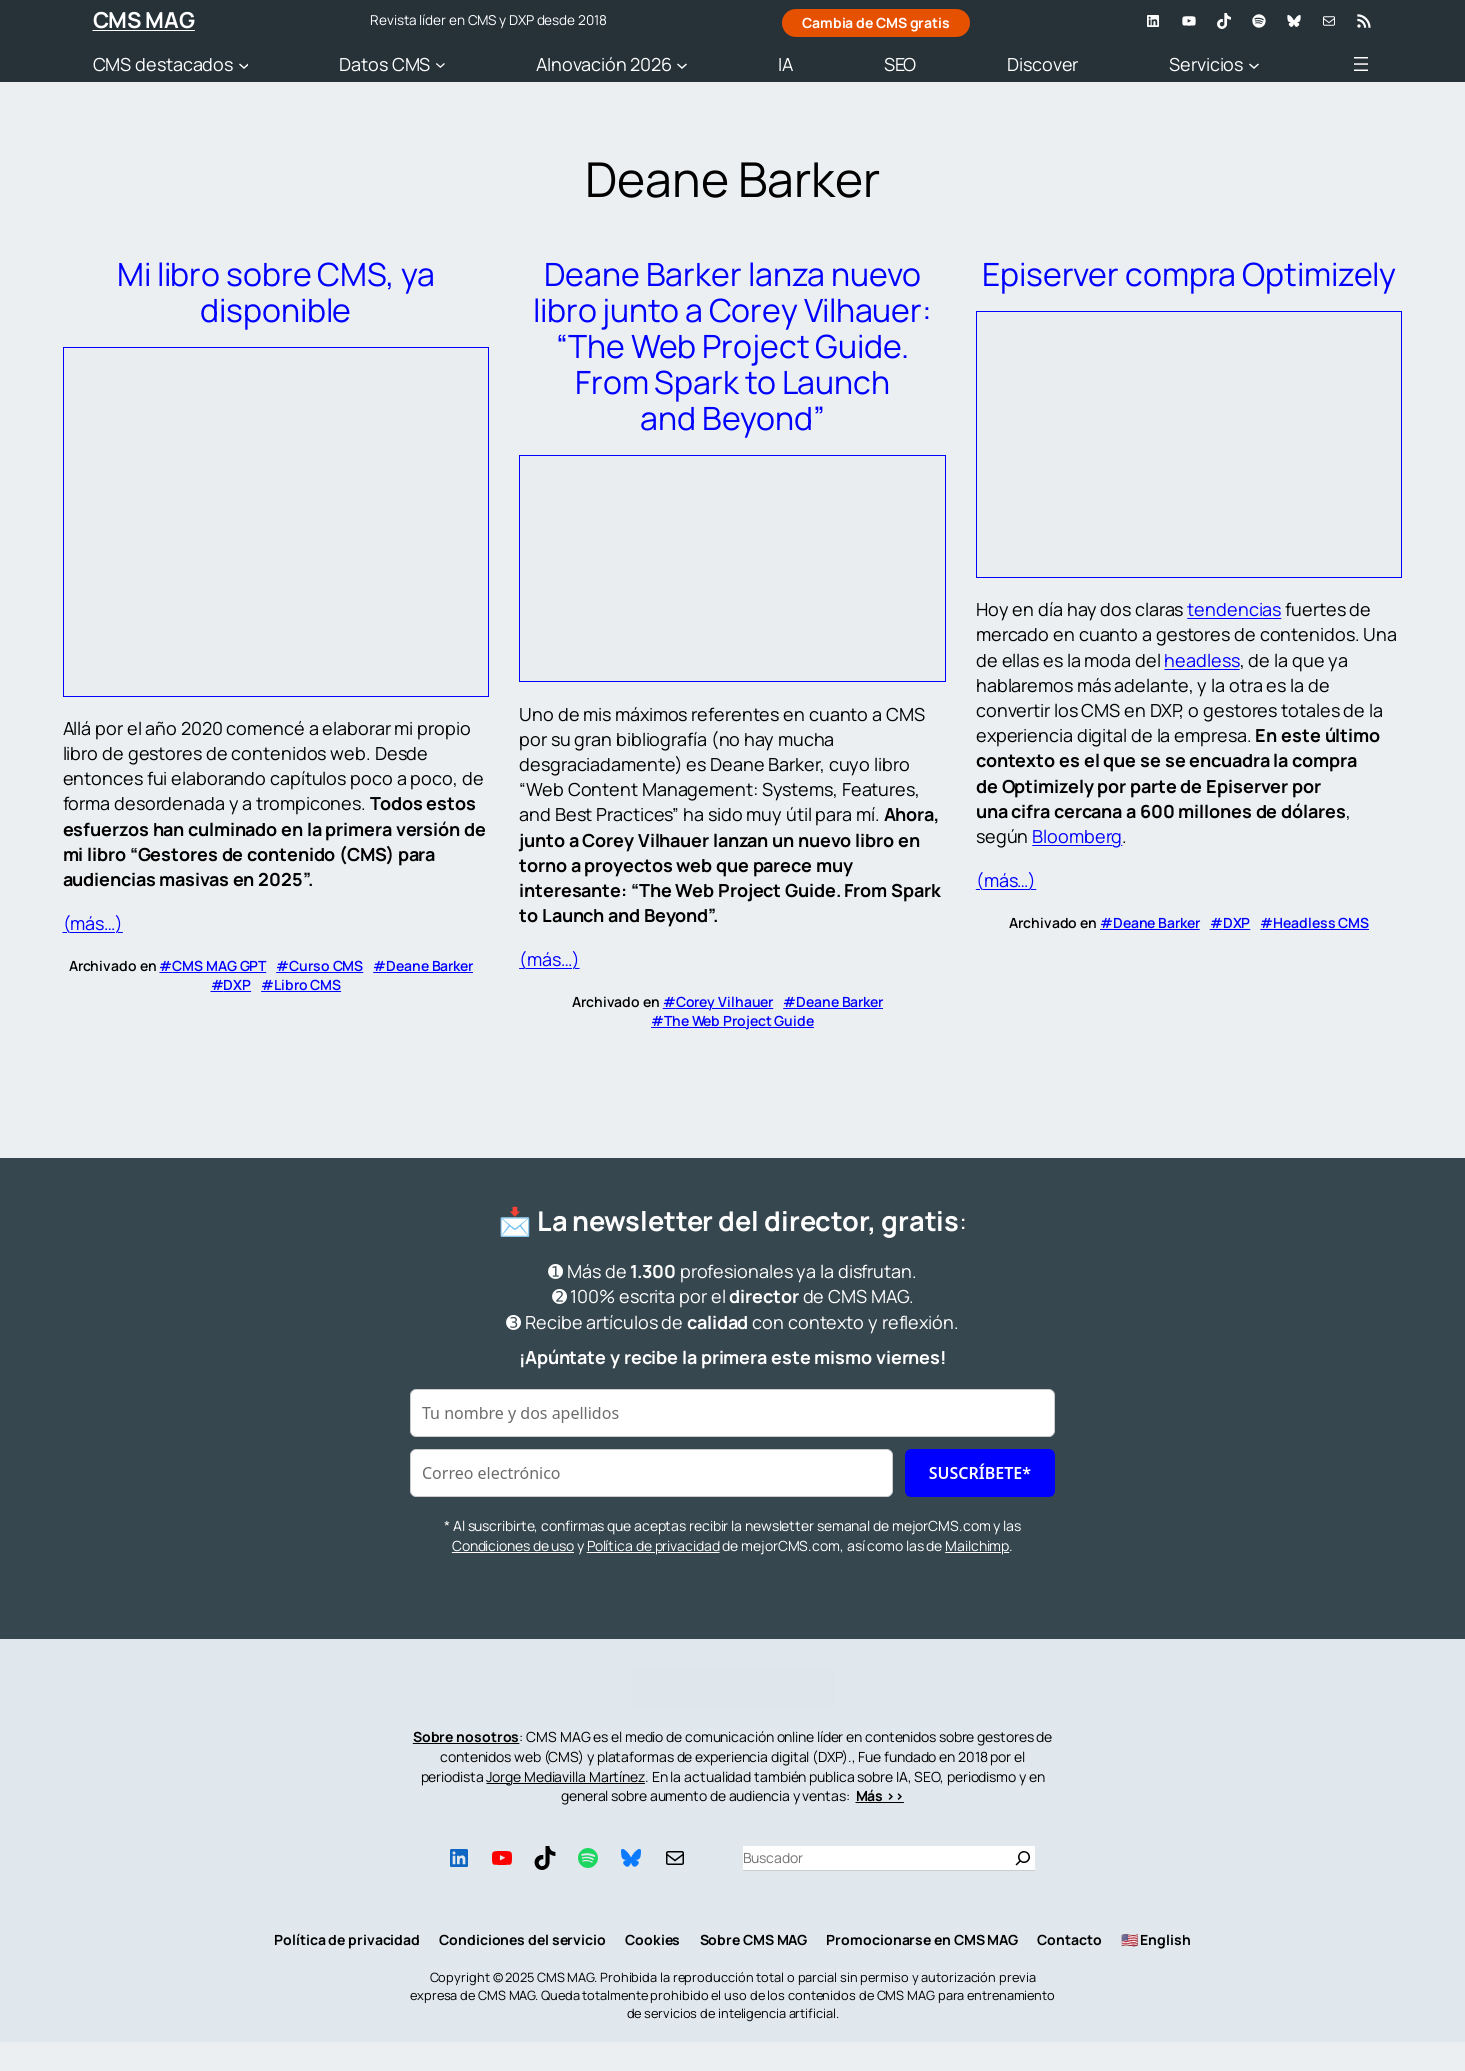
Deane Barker (429, 965)
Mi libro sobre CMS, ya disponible (276, 292)
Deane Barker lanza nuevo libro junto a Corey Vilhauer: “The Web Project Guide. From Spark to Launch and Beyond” (732, 346)
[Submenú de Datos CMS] (440, 64)
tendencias (1234, 609)
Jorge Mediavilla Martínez (565, 1776)
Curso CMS (326, 965)
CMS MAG (144, 20)
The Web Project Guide (739, 1020)
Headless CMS (1321, 922)
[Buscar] (1023, 1858)
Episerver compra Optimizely (1189, 274)
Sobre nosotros (466, 1736)
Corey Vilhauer (725, 1001)
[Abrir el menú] (1361, 64)
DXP (237, 984)
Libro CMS (307, 984)
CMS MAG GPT (219, 965)
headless (1201, 660)
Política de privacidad (653, 1545)
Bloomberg (1077, 836)
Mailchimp (977, 1545)
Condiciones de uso (513, 1545)
